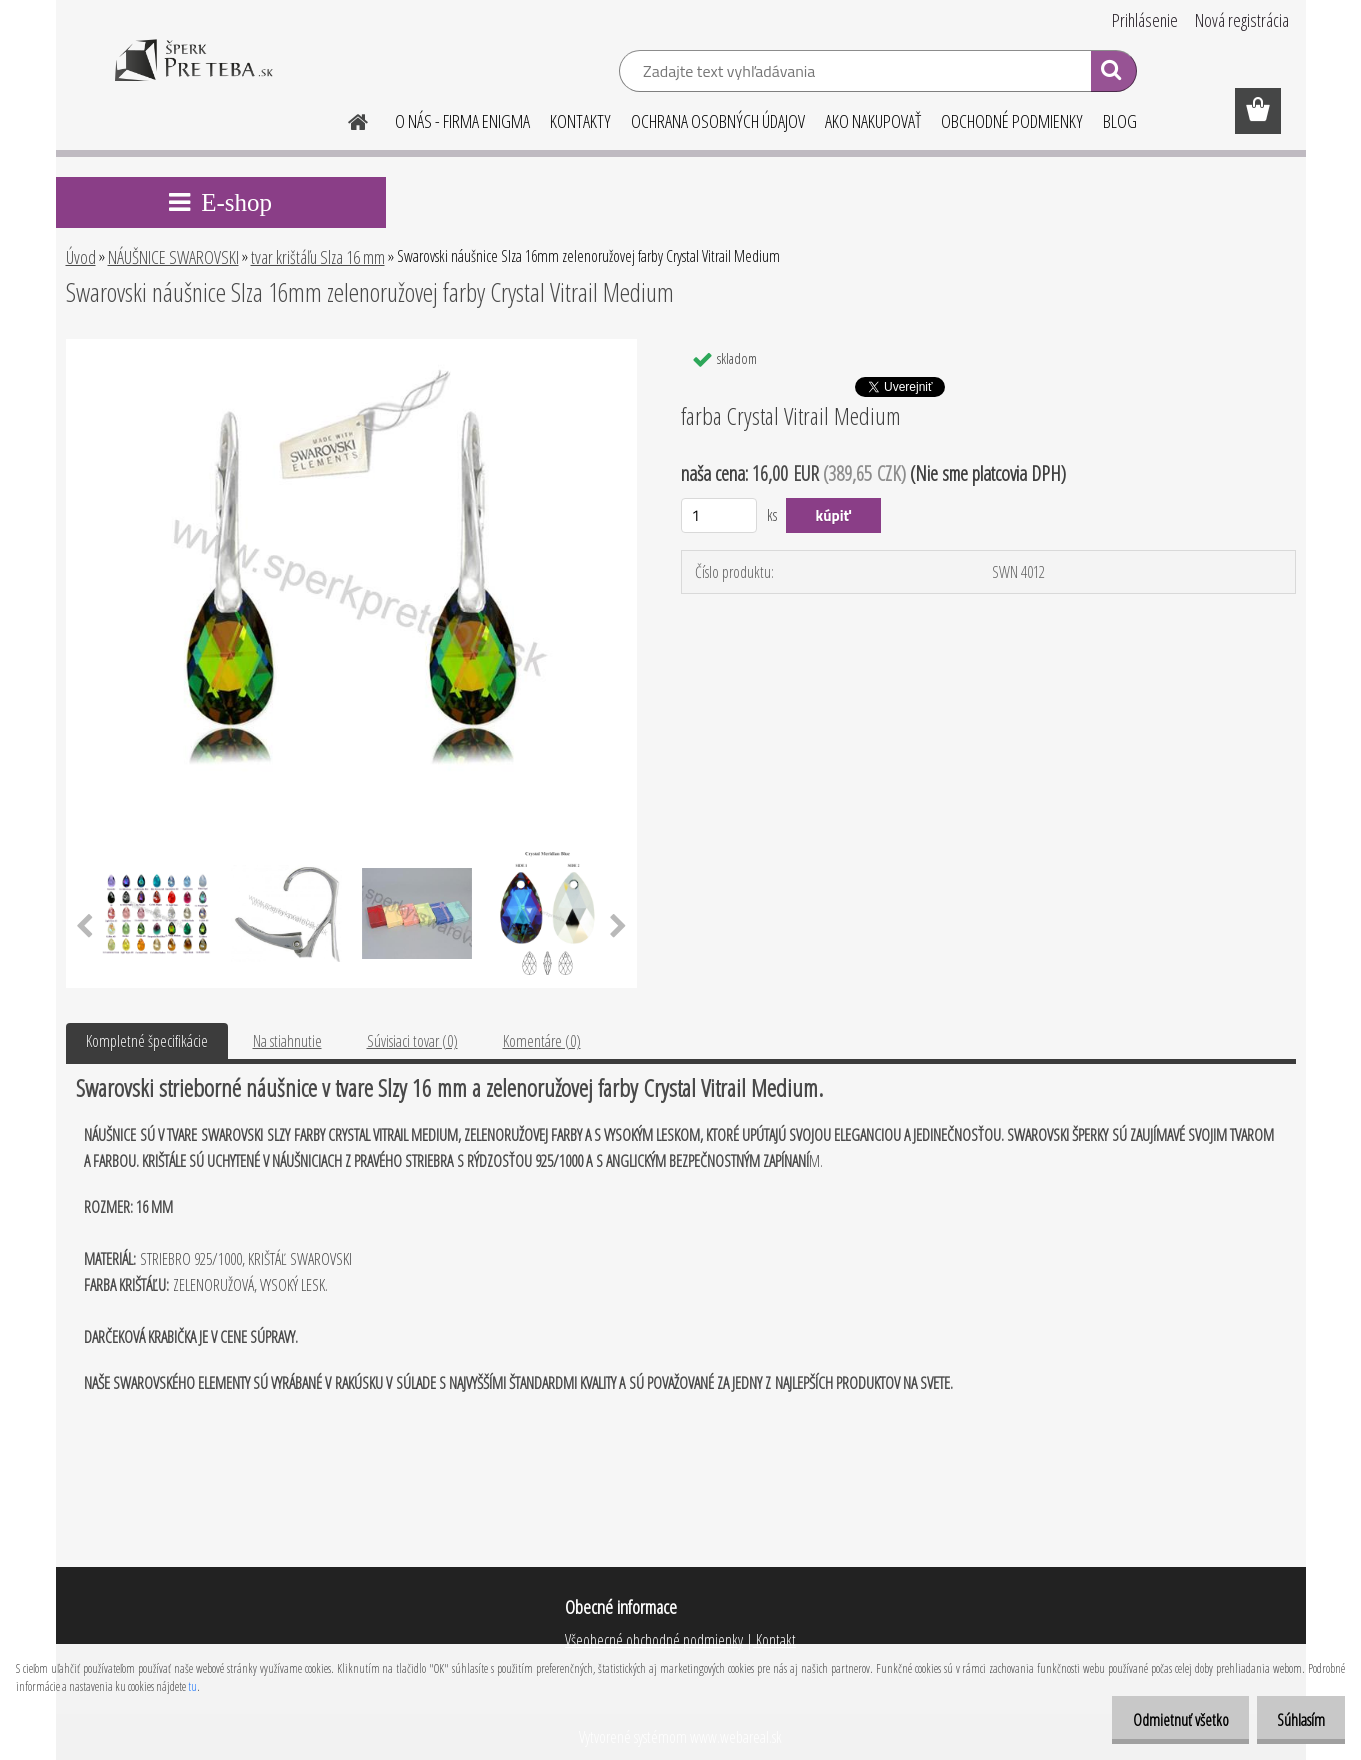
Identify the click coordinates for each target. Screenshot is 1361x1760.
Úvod (81, 257)
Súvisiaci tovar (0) (412, 1041)
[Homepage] (347, 119)
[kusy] (719, 515)
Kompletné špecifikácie (147, 1041)
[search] (1113, 74)
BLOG (1120, 121)
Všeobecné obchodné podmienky (654, 1640)
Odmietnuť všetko (1166, 1720)
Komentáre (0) (542, 1041)
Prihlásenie (1145, 20)
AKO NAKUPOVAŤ (873, 121)
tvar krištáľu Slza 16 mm (318, 257)
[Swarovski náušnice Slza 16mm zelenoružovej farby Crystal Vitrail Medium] (351, 347)
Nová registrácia (1242, 20)
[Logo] (193, 74)
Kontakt (774, 1640)
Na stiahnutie (287, 1041)
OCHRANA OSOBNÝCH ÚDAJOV (718, 121)
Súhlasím (1296, 1720)
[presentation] (84, 927)
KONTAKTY (580, 121)
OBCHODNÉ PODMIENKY (1012, 121)
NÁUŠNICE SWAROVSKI (173, 257)
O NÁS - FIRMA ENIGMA (462, 121)
